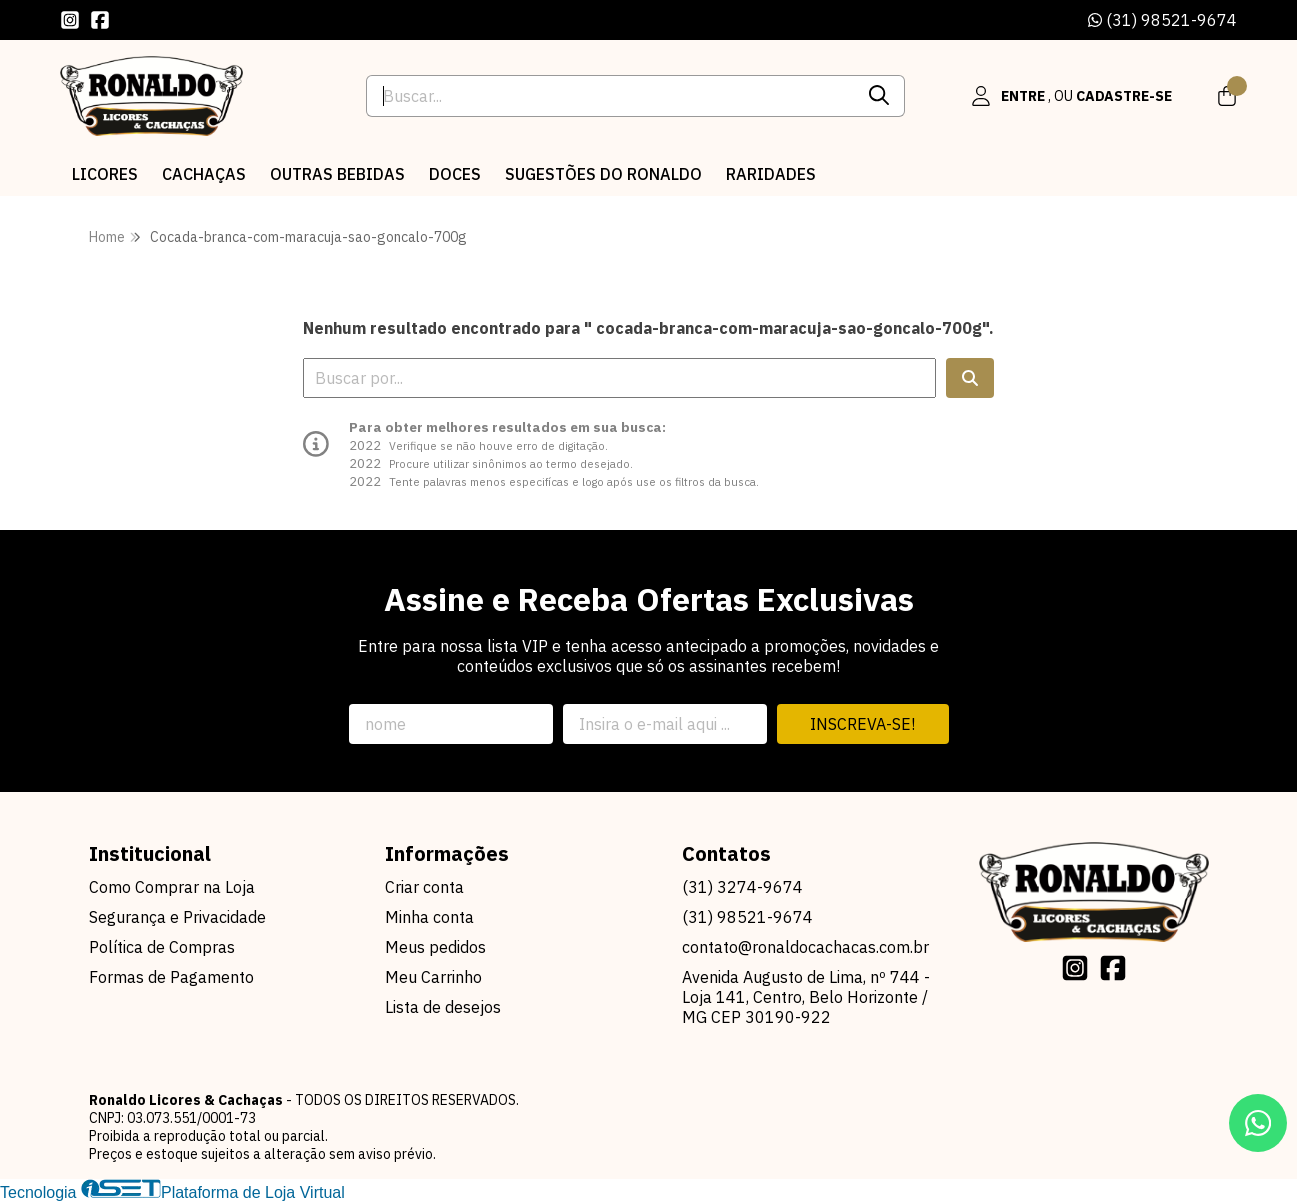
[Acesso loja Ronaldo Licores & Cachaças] (1071, 96)
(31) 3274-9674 (742, 887)
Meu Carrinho (433, 977)
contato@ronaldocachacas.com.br (805, 947)
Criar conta (424, 887)
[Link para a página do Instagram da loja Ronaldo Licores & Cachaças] (70, 20)
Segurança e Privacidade (177, 917)
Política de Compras (162, 947)
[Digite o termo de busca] (611, 96)
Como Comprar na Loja (172, 887)
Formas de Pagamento (171, 977)
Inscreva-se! (862, 724)
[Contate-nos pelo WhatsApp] (1258, 1123)
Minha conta (429, 917)
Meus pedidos (435, 947)
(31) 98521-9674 (1162, 20)
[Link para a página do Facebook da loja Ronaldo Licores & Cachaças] (100, 20)
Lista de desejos (443, 1007)
